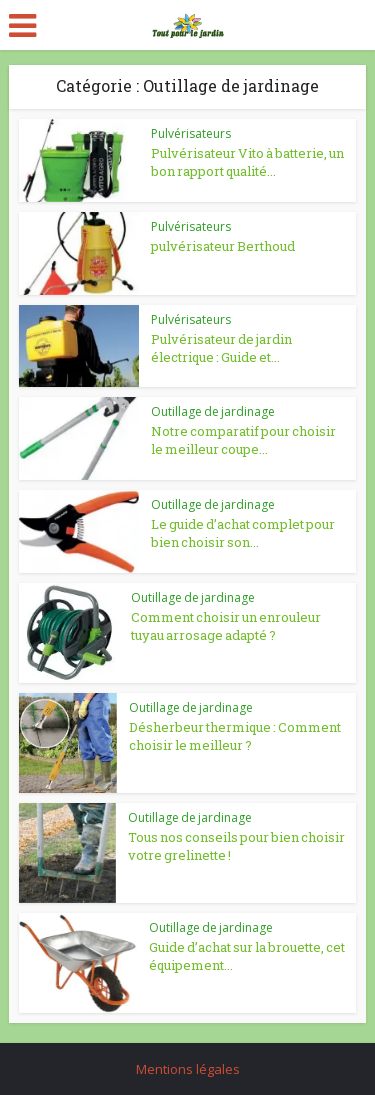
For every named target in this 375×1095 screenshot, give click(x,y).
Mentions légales (188, 1069)
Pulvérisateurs (191, 133)
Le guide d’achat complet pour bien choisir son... (243, 533)
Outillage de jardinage (213, 411)
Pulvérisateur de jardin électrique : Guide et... (221, 348)
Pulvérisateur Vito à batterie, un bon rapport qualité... (247, 162)
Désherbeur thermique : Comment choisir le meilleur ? (235, 736)
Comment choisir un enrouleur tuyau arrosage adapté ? (226, 626)
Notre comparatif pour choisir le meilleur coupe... (243, 440)
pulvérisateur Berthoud (223, 246)
